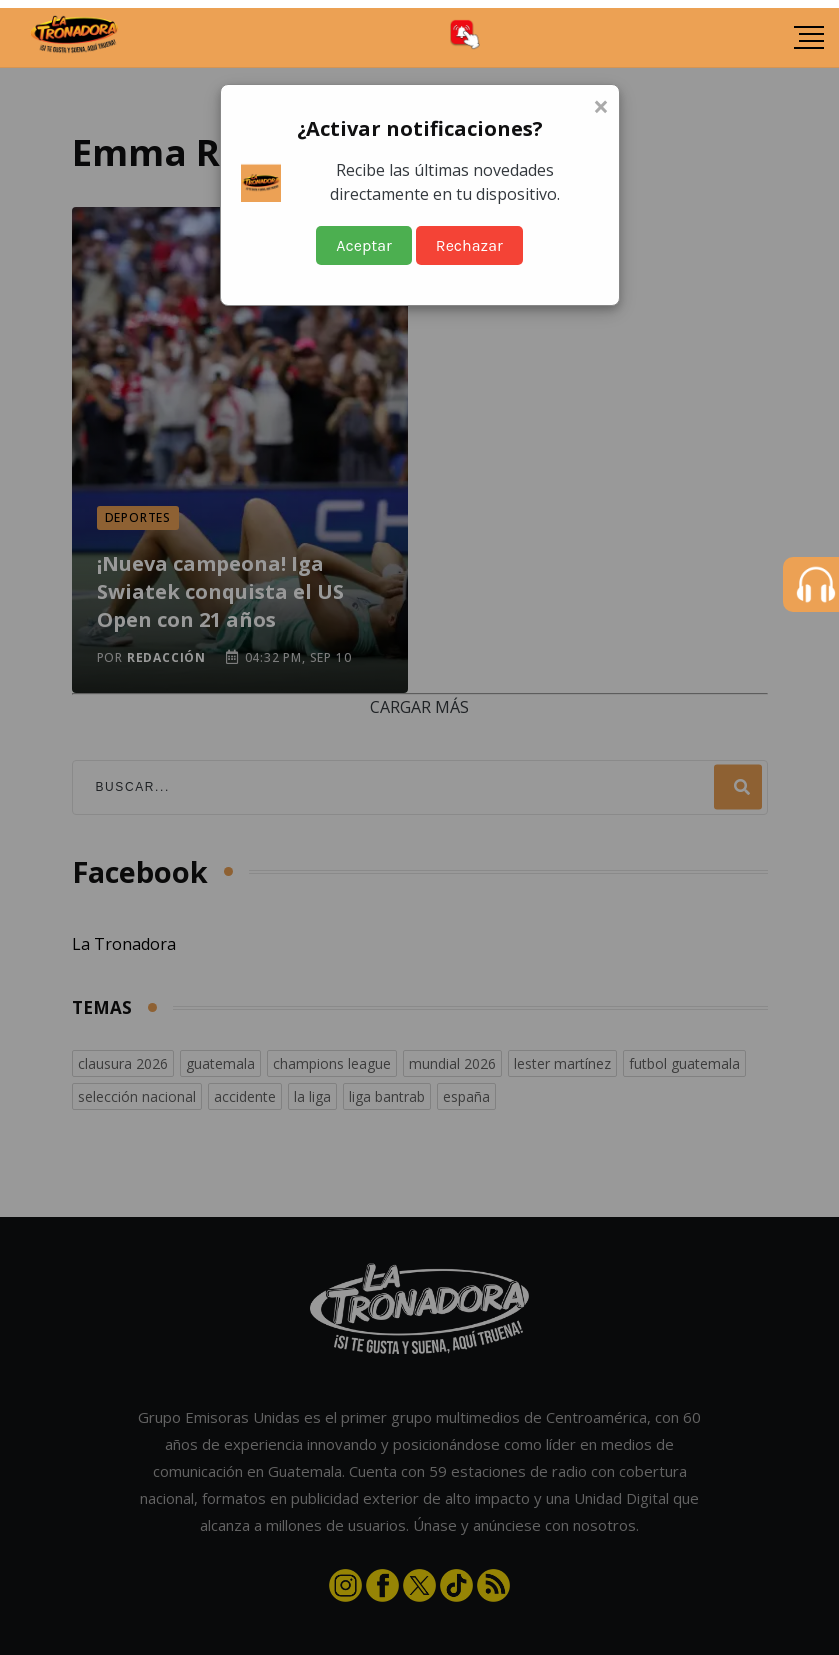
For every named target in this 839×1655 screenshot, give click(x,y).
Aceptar (364, 245)
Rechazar (469, 245)
